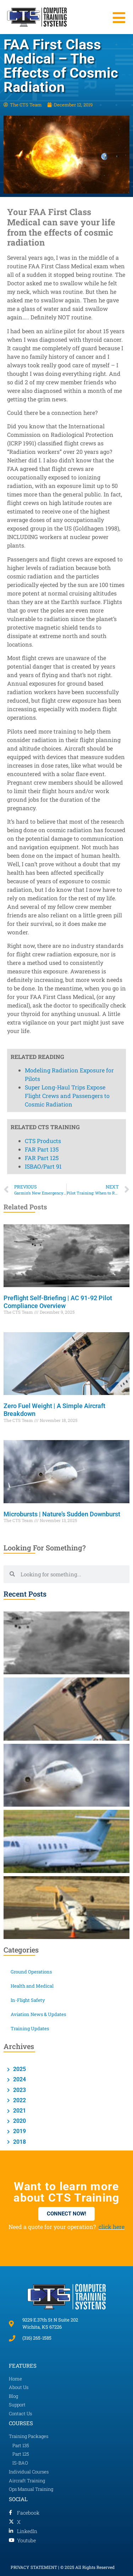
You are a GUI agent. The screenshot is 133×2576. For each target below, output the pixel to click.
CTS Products (43, 771)
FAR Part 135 (42, 780)
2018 (19, 2141)
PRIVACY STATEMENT (34, 2567)
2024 (19, 2079)
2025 (19, 2069)
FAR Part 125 (42, 788)
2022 (19, 2100)
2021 (19, 2110)
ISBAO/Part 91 (43, 797)
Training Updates (30, 2028)
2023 (19, 2090)
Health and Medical (32, 1986)
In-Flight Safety (28, 2000)
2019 (19, 2131)
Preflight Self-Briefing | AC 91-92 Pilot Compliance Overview (58, 1301)
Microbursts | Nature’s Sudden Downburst (63, 1514)
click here (111, 2226)
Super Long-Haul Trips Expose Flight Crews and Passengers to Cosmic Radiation (67, 727)
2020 (19, 2121)
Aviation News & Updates (38, 2014)
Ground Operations (31, 1971)
